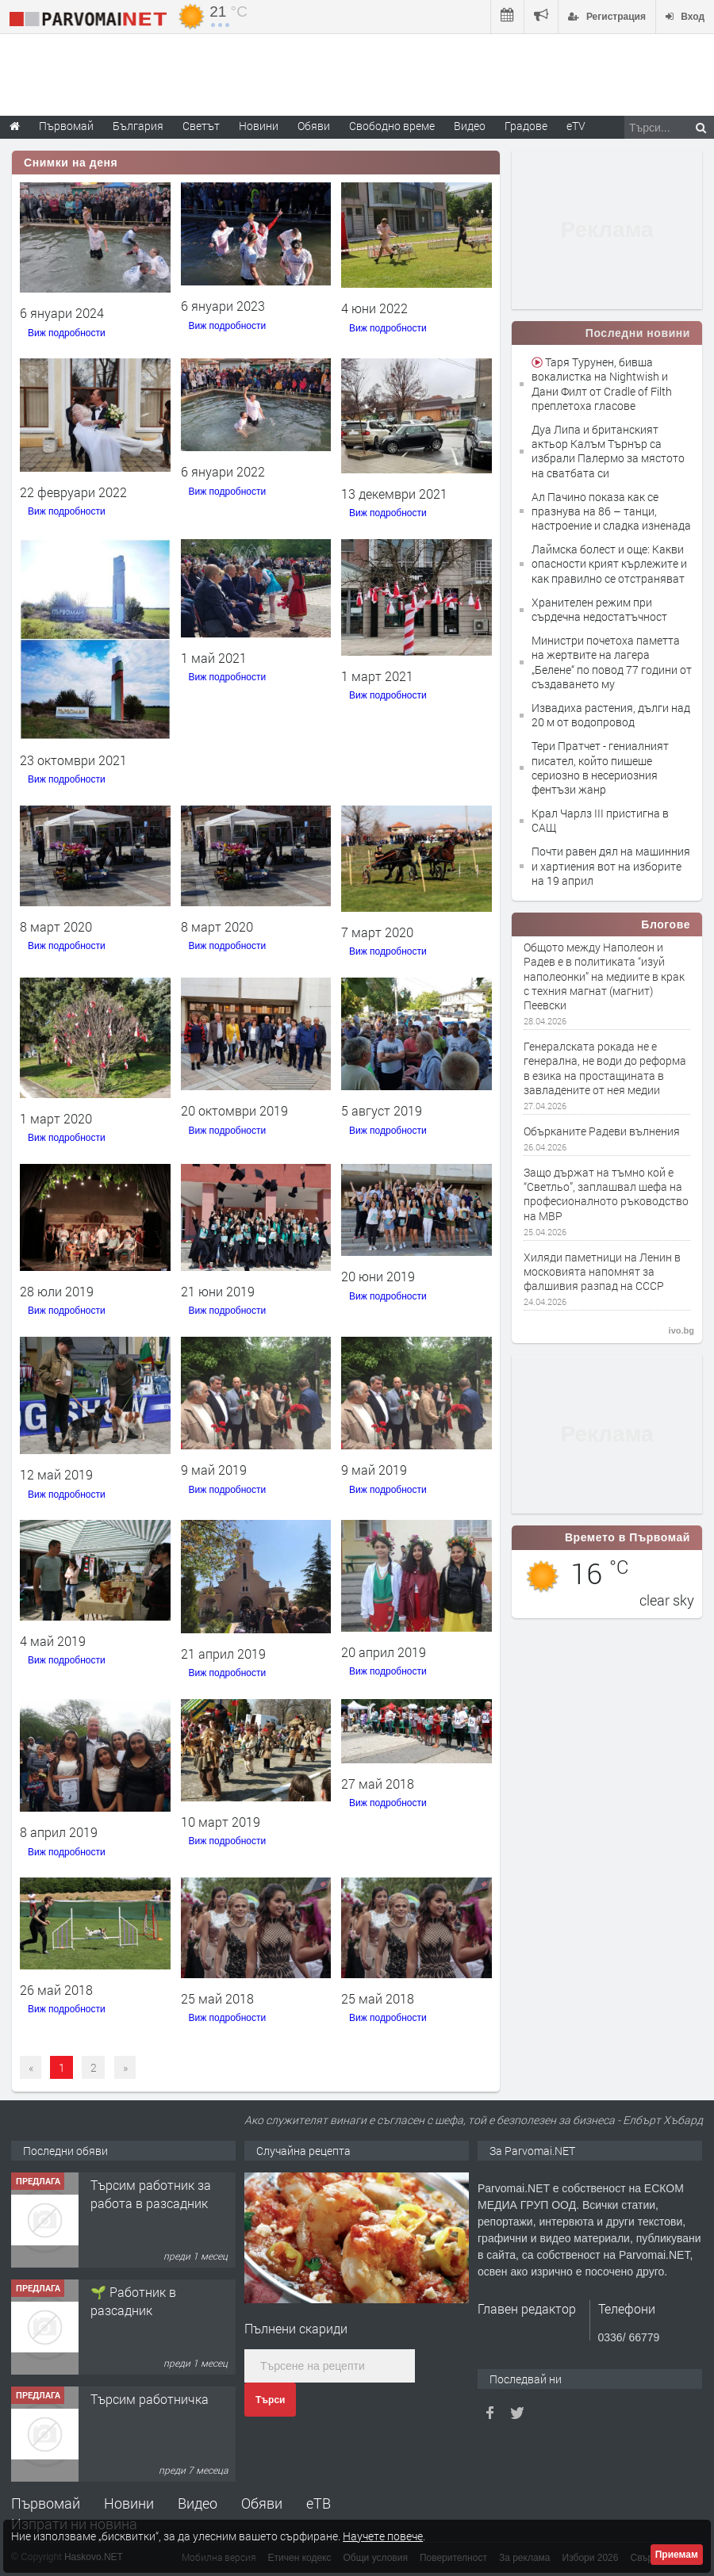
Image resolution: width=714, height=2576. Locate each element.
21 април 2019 (223, 1653)
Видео (197, 2503)
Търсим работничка (149, 2398)
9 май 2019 (214, 1469)
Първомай (45, 2503)
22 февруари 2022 (73, 492)
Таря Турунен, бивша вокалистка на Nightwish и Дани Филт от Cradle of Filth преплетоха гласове (602, 383)
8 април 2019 (59, 1832)
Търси (270, 2400)
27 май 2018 (377, 1783)
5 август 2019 (381, 1110)
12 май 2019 (56, 1474)
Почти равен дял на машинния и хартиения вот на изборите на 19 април (611, 865)
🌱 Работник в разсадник (133, 2300)
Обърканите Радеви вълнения (602, 1131)
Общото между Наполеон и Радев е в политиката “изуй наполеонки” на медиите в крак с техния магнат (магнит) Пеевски (604, 976)
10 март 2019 (220, 1821)
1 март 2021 (377, 676)
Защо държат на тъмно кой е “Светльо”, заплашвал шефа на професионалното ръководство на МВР (606, 1194)
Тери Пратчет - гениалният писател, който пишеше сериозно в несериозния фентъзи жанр (600, 767)
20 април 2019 (383, 1652)
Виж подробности (67, 333)
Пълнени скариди (295, 2328)
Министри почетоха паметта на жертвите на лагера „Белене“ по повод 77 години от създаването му (612, 662)
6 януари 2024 (62, 312)
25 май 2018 (217, 1998)
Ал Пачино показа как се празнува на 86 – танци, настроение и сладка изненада (611, 511)
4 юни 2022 (374, 308)
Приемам (676, 2554)
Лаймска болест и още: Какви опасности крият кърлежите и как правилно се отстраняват (609, 563)
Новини (258, 125)
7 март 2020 (377, 932)
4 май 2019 (53, 1640)
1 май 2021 (214, 657)
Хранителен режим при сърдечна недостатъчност (599, 609)
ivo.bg (681, 1330)
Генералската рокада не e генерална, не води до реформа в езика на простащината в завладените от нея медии (605, 1068)
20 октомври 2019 (234, 1110)
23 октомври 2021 (73, 760)
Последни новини (637, 333)
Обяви (261, 2503)
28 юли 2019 (57, 1291)
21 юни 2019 (218, 1291)
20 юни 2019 (378, 1276)
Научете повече (383, 2535)
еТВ (318, 2503)
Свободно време (392, 125)
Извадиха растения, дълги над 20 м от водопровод (611, 714)
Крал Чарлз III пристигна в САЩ (600, 820)
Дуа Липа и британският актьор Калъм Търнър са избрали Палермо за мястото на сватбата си (608, 451)
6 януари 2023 (223, 305)
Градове (526, 125)
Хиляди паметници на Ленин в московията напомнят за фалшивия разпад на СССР (602, 1271)
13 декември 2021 (394, 493)
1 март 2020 (56, 1118)
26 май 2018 (56, 1989)
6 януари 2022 (223, 471)
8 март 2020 (56, 926)
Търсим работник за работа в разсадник (150, 2193)
